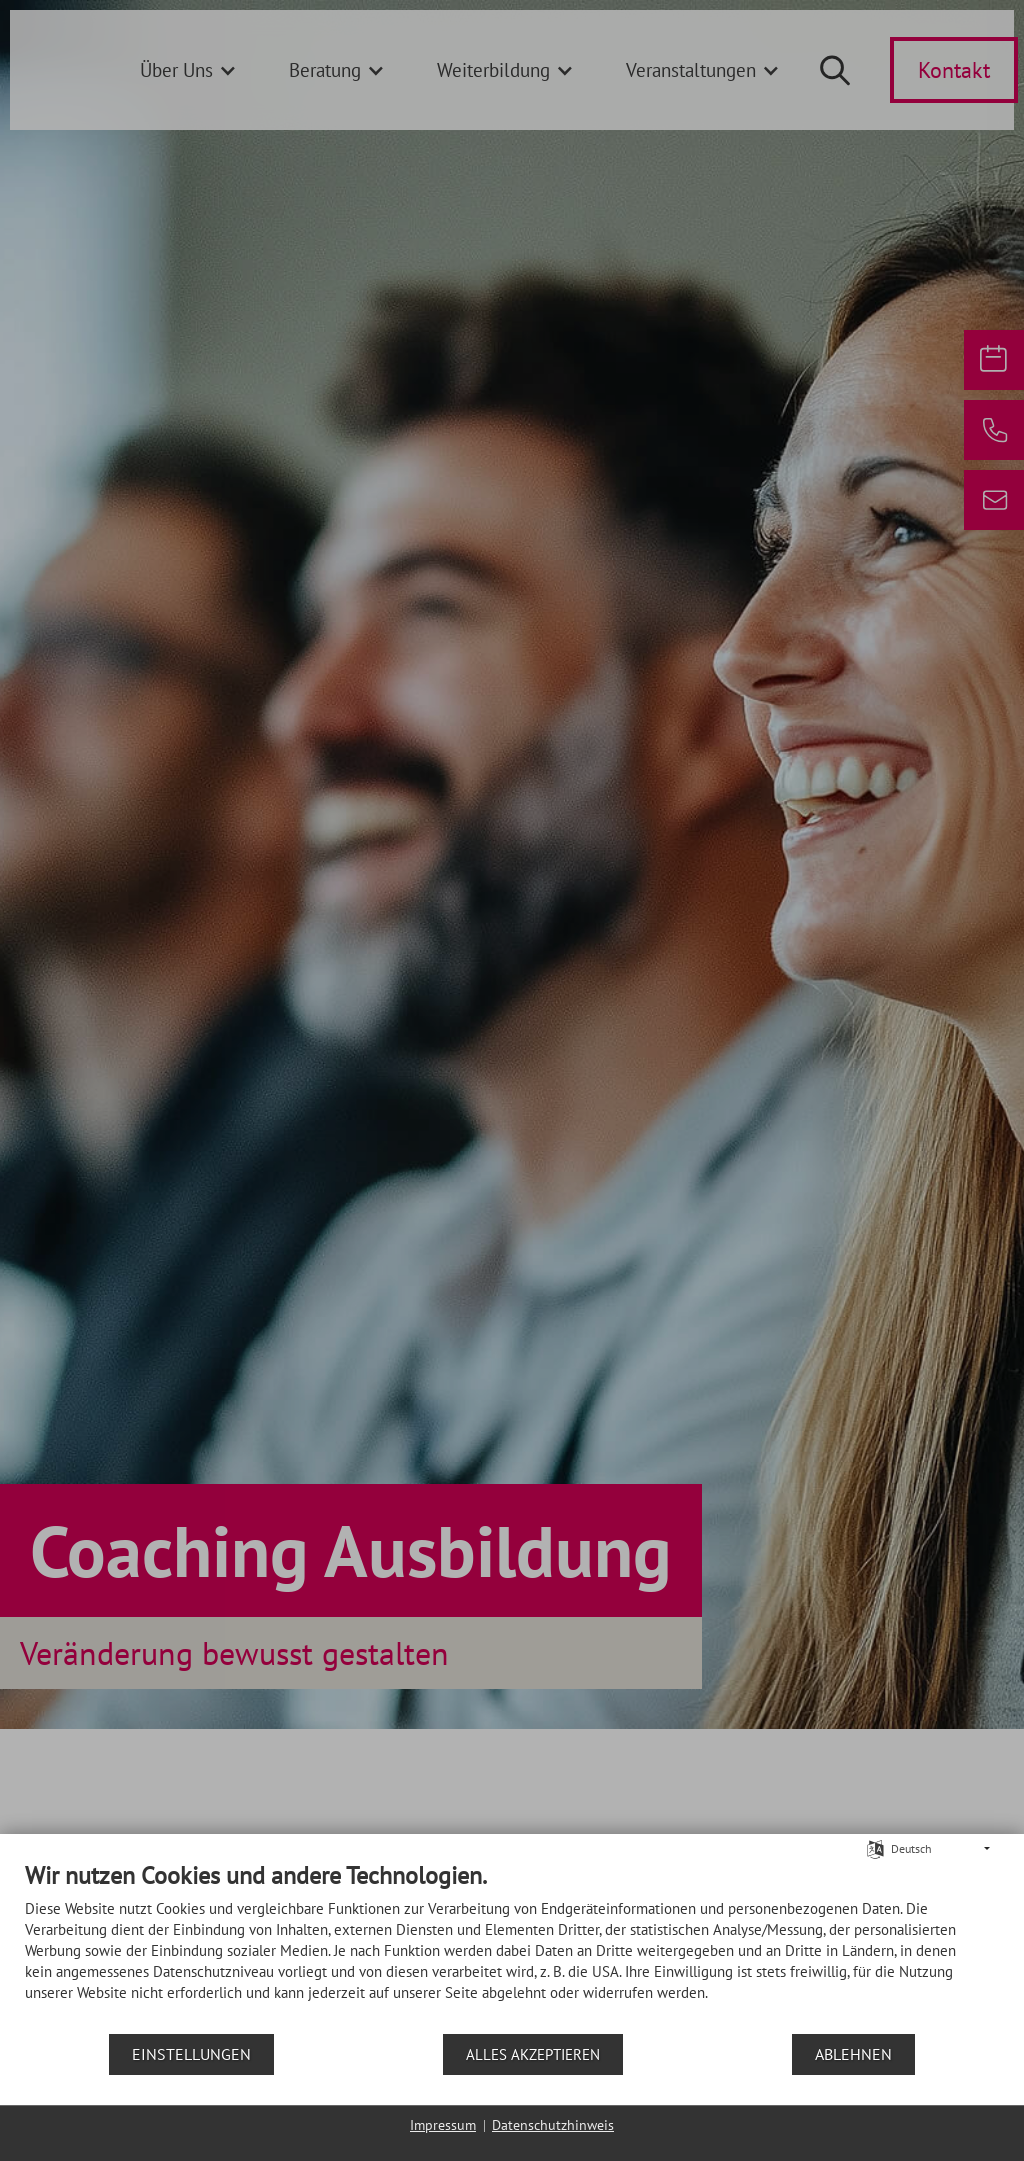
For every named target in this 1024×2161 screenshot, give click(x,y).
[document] (512, 1946)
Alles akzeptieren (533, 2054)
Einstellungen (191, 2054)
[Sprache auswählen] (875, 1847)
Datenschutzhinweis (553, 2125)
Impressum (443, 2125)
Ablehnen (853, 2054)
